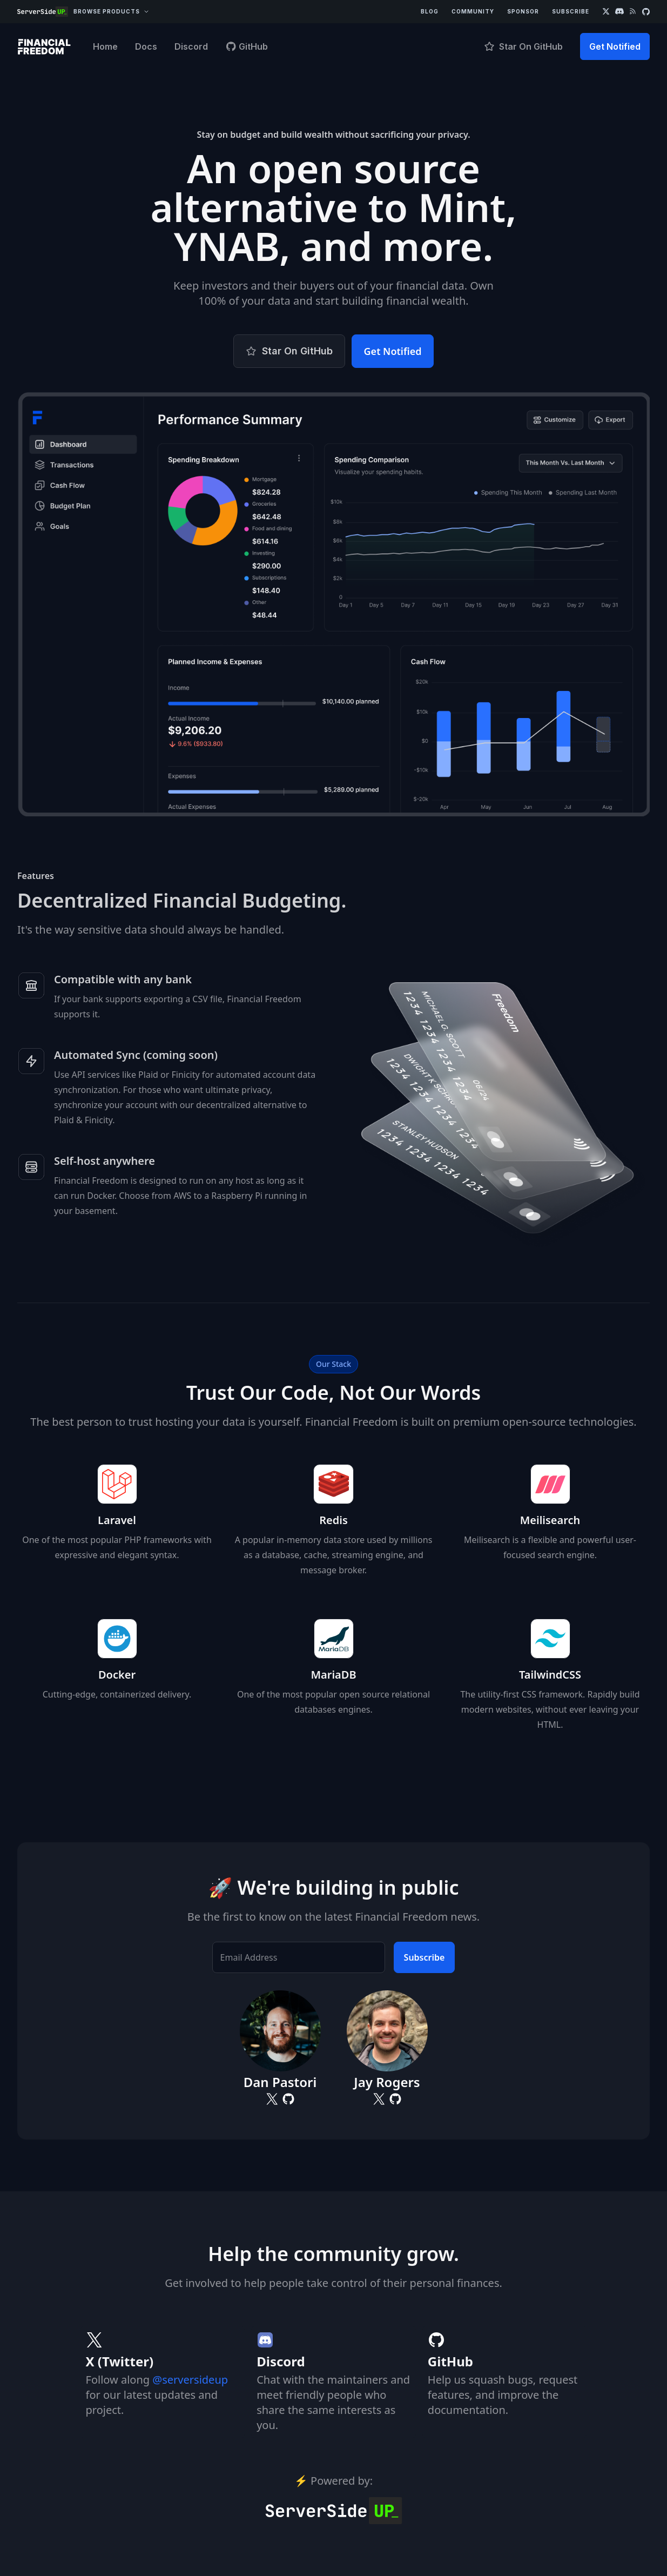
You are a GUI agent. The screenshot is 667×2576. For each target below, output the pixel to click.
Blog (430, 11)
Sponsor (523, 11)
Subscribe (570, 11)
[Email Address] (298, 1957)
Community (473, 11)
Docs (146, 46)
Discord (191, 46)
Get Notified (615, 46)
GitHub (246, 46)
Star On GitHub (523, 46)
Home (105, 46)
